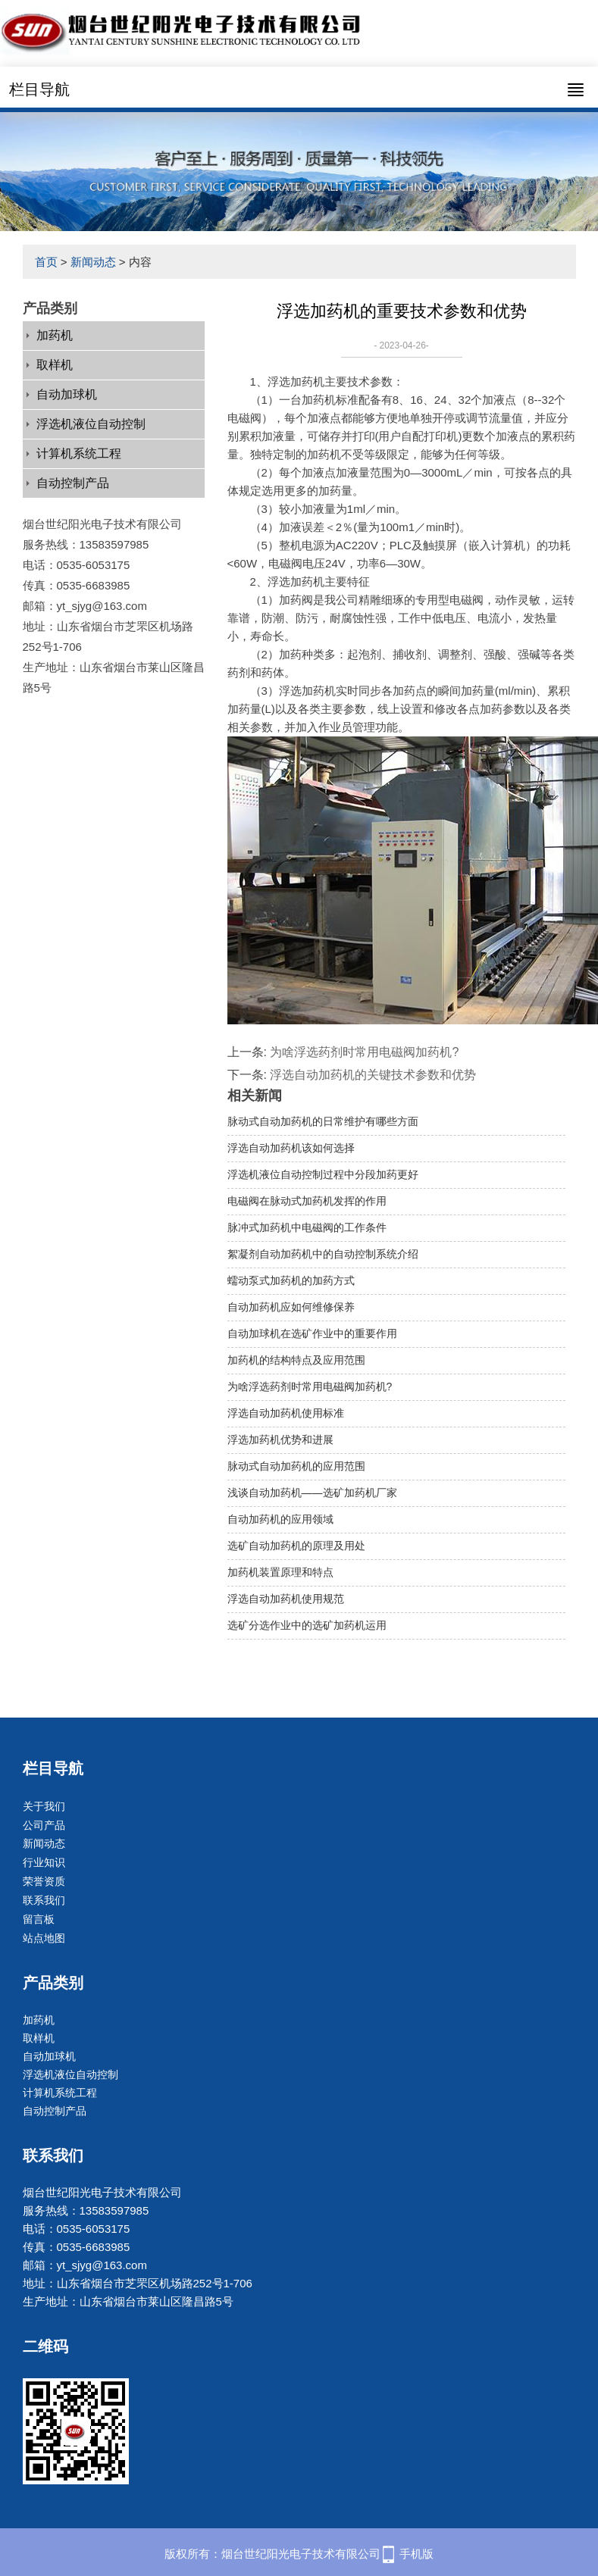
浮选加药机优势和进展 (280, 1439)
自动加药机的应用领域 (280, 1519)
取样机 (54, 364)
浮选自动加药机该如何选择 (291, 1148)
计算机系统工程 (78, 453)
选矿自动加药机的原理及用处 (296, 1546)
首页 (46, 261)
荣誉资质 (44, 1881)
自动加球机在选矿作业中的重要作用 (312, 1333)
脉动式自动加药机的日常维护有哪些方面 (322, 1121)
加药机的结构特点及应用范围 (296, 1360)
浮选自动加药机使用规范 (285, 1599)
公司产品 (44, 1825)
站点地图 (44, 1938)
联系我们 (44, 1900)
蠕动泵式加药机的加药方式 (291, 1280)
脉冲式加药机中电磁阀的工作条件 (307, 1227)
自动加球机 (66, 394)
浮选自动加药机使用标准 (285, 1413)
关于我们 (44, 1806)
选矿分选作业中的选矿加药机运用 (307, 1625)
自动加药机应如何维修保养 (291, 1307)
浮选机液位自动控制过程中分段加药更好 (322, 1174)
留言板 (39, 1919)
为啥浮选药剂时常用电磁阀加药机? (364, 1052)
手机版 (416, 2553)
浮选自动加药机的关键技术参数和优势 (373, 1074)
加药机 (54, 335)
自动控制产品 (72, 483)
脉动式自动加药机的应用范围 (296, 1466)
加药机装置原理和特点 (280, 1572)
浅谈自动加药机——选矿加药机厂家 (312, 1493)
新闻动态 (93, 261)
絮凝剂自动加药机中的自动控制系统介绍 (322, 1254)
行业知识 (44, 1862)
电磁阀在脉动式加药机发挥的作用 (307, 1201)
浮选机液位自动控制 (91, 423)
